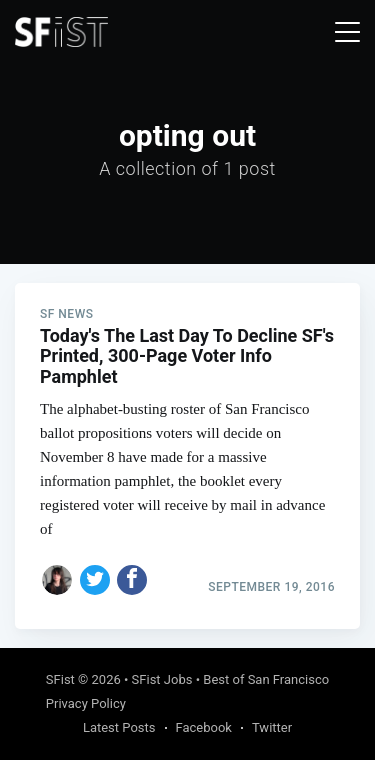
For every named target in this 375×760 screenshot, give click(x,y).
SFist (60, 679)
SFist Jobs (162, 679)
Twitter (272, 727)
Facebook (204, 727)
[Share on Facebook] (132, 580)
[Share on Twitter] (95, 580)
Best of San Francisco (266, 679)
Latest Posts (119, 727)
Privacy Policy (86, 703)
